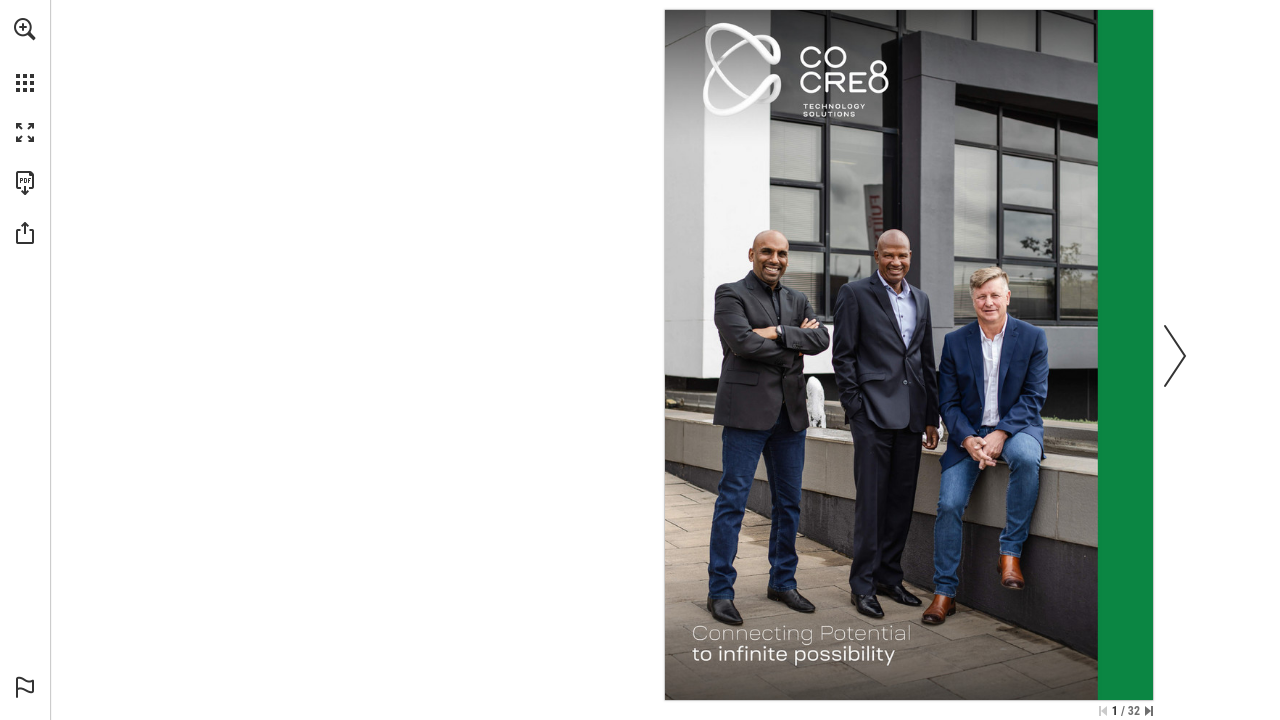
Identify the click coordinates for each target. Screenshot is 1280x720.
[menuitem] (25, 55)
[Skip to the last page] (1149, 711)
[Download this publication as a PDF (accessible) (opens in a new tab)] (25, 183)
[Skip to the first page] (1103, 711)
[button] (25, 29)
